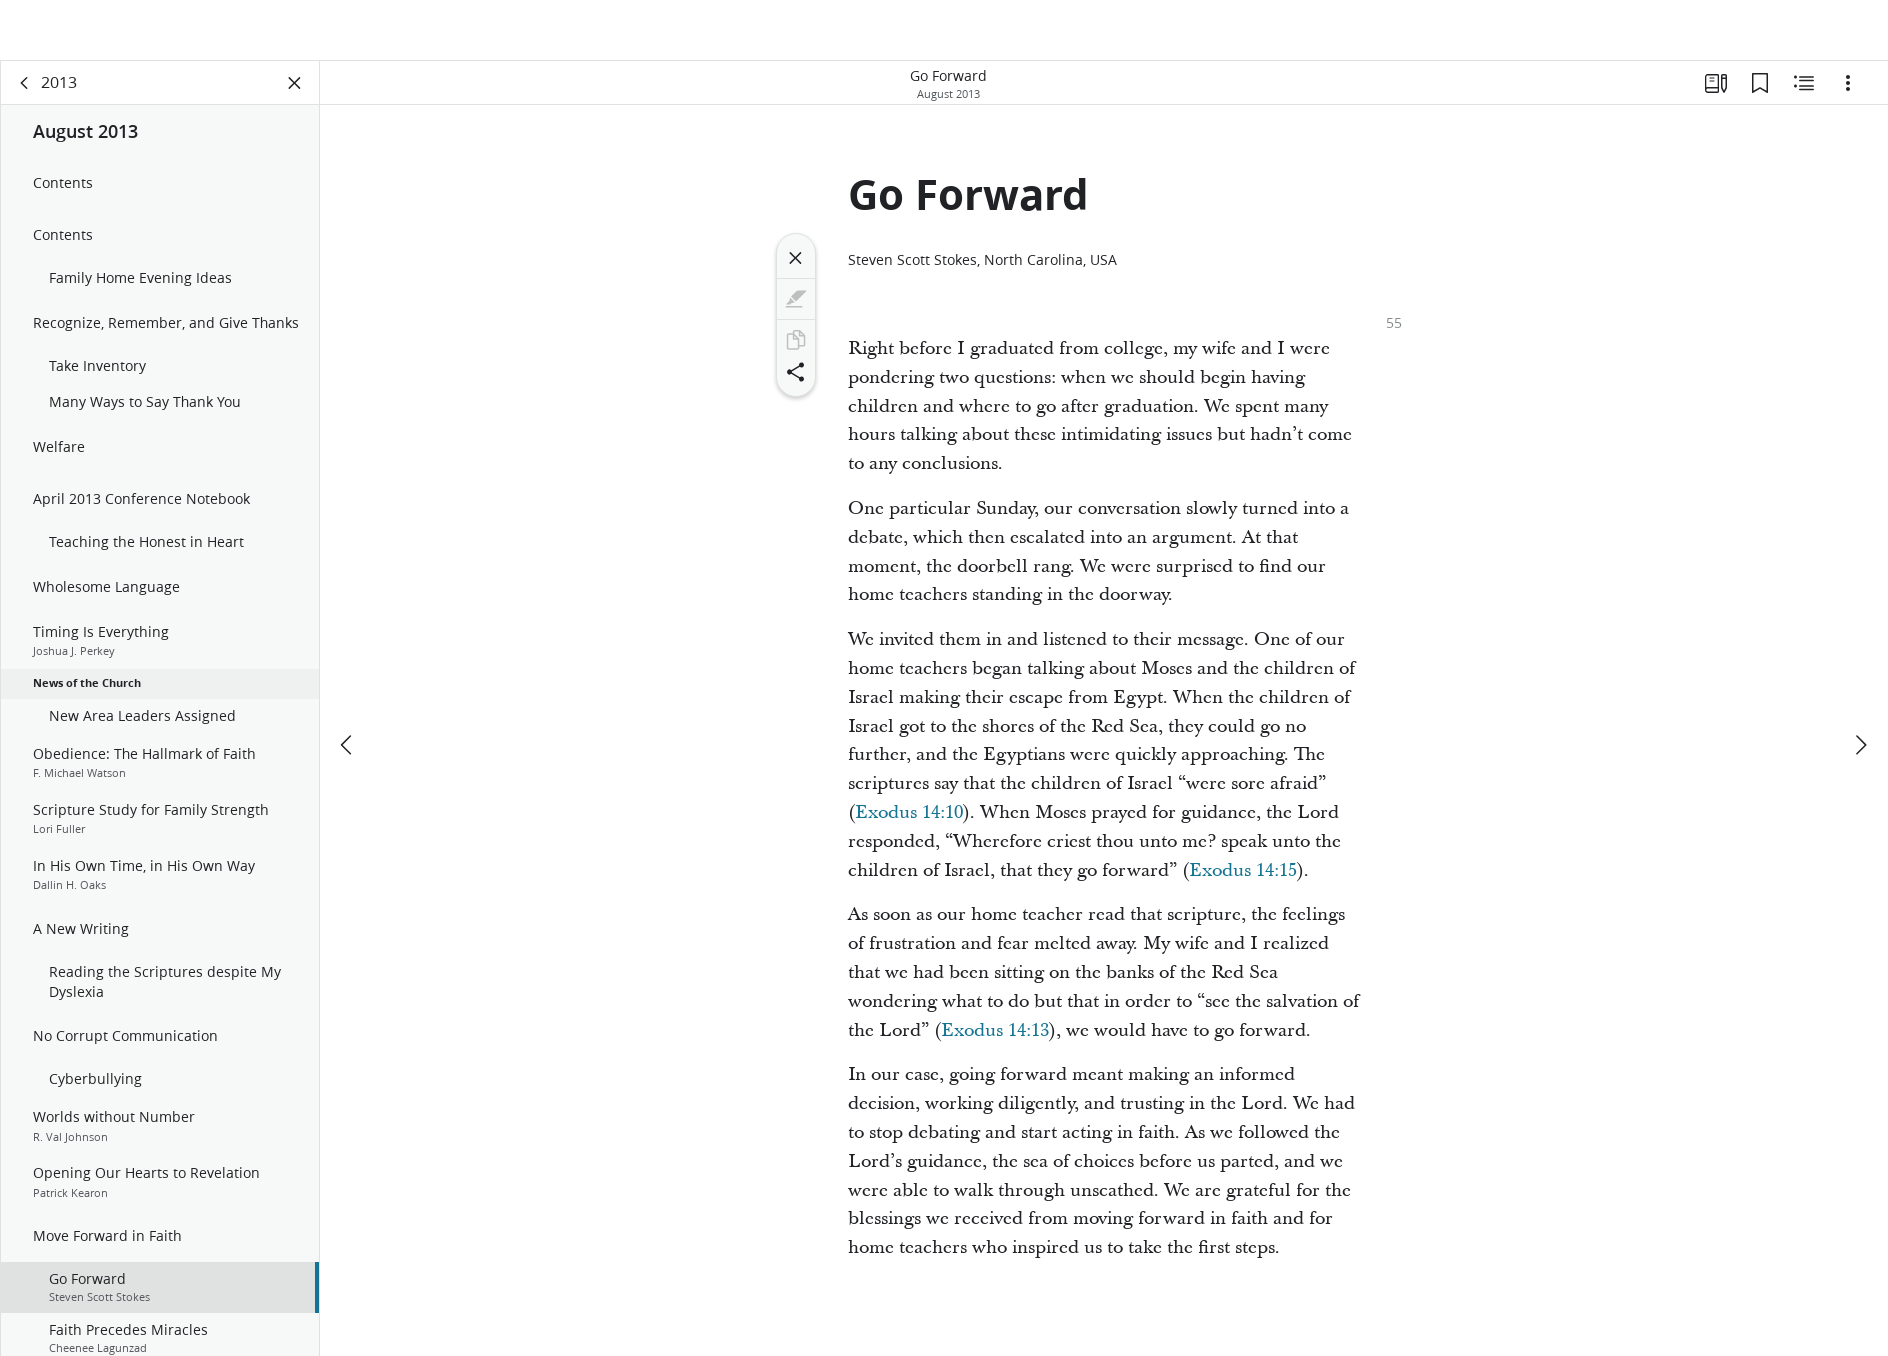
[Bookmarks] (1760, 96)
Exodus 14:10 (909, 825)
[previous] (348, 698)
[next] (1860, 698)
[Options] (1848, 96)
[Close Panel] (295, 96)
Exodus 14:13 (995, 1043)
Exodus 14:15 (1243, 883)
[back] (25, 96)
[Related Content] (1804, 96)
